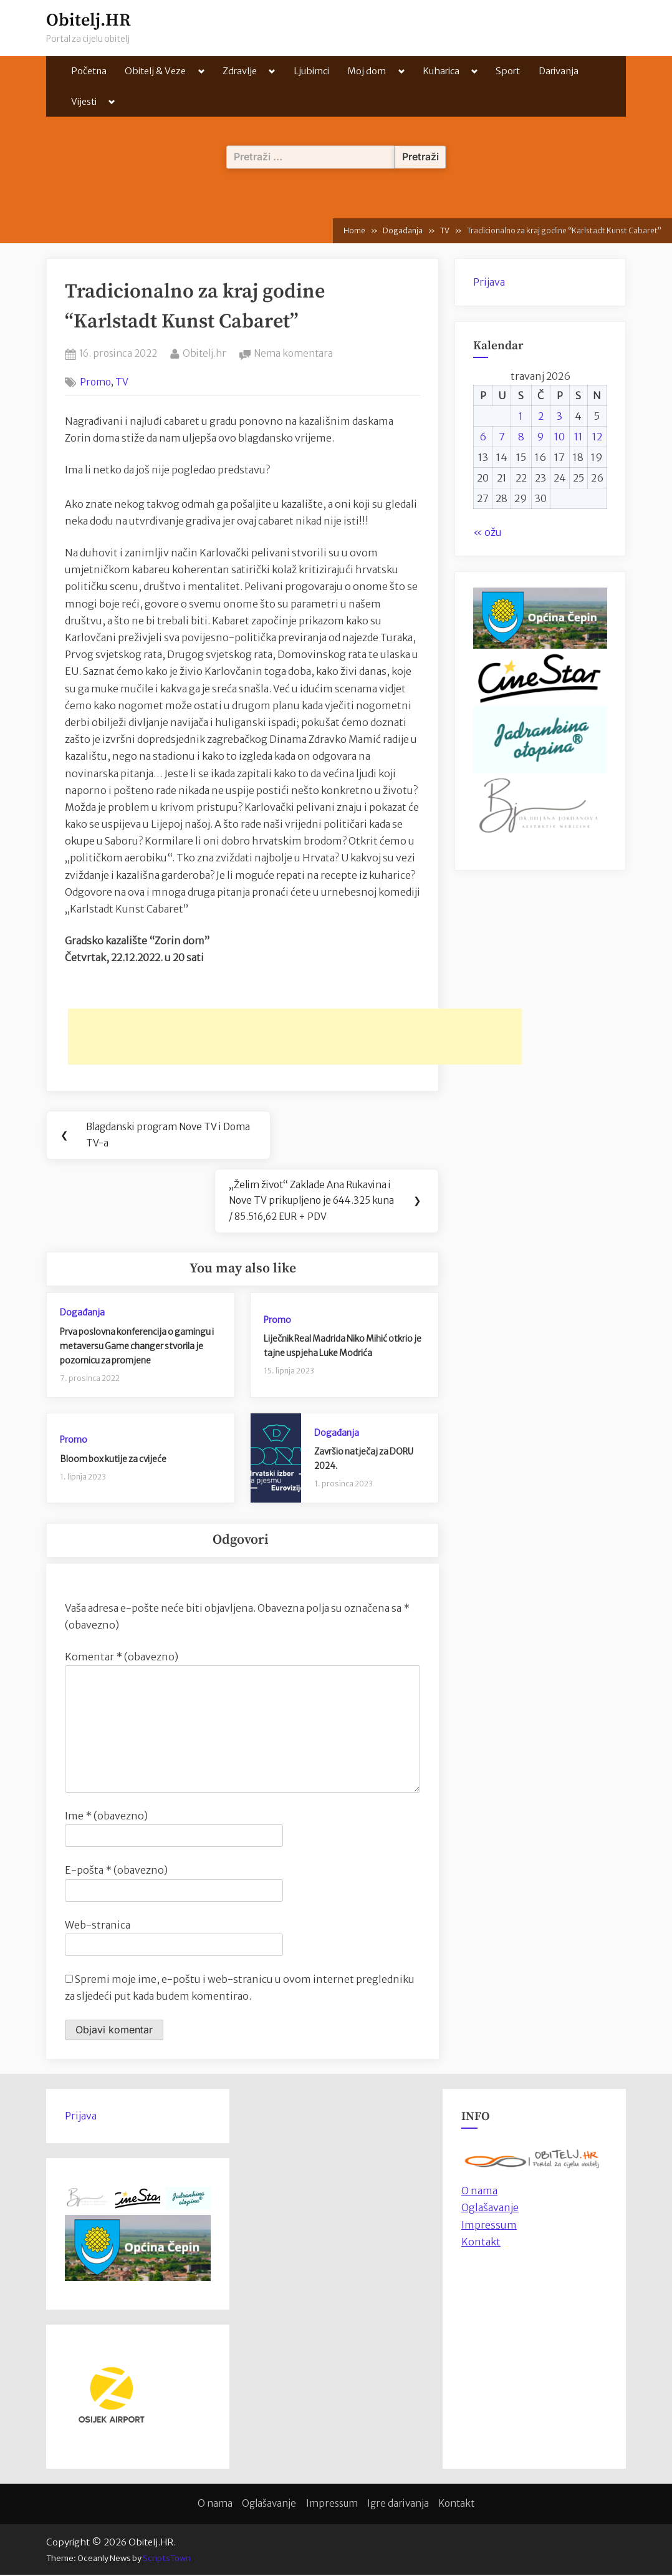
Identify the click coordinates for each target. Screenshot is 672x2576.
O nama (215, 2505)
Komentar (121, 1658)
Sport (508, 71)
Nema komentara (293, 354)
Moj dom (366, 71)
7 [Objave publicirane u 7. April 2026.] (502, 436)
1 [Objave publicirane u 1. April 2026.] (521, 416)
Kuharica (441, 71)
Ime (106, 1817)
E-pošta (116, 1871)
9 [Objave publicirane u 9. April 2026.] (540, 436)
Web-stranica (97, 1925)
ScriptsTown (167, 2559)
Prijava (489, 282)
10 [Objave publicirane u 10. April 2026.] (559, 436)
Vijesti (84, 101)
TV (121, 382)
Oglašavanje (490, 2208)
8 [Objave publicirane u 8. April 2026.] (521, 436)
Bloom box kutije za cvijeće (113, 1460)
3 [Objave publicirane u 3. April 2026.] (559, 416)
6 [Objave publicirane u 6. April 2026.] (482, 436)
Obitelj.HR (88, 20)
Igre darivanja (398, 2505)
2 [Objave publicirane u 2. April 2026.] (541, 416)
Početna (89, 71)
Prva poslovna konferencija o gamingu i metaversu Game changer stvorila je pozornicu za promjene (137, 1347)
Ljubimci (311, 71)
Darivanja (558, 71)
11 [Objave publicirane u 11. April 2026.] (578, 436)
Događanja (82, 1314)
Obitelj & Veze (155, 71)
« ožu (487, 532)
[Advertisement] (295, 1037)
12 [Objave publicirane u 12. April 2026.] (597, 436)
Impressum (489, 2225)
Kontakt (481, 2243)
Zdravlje (240, 71)
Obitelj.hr (204, 352)
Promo (95, 382)
